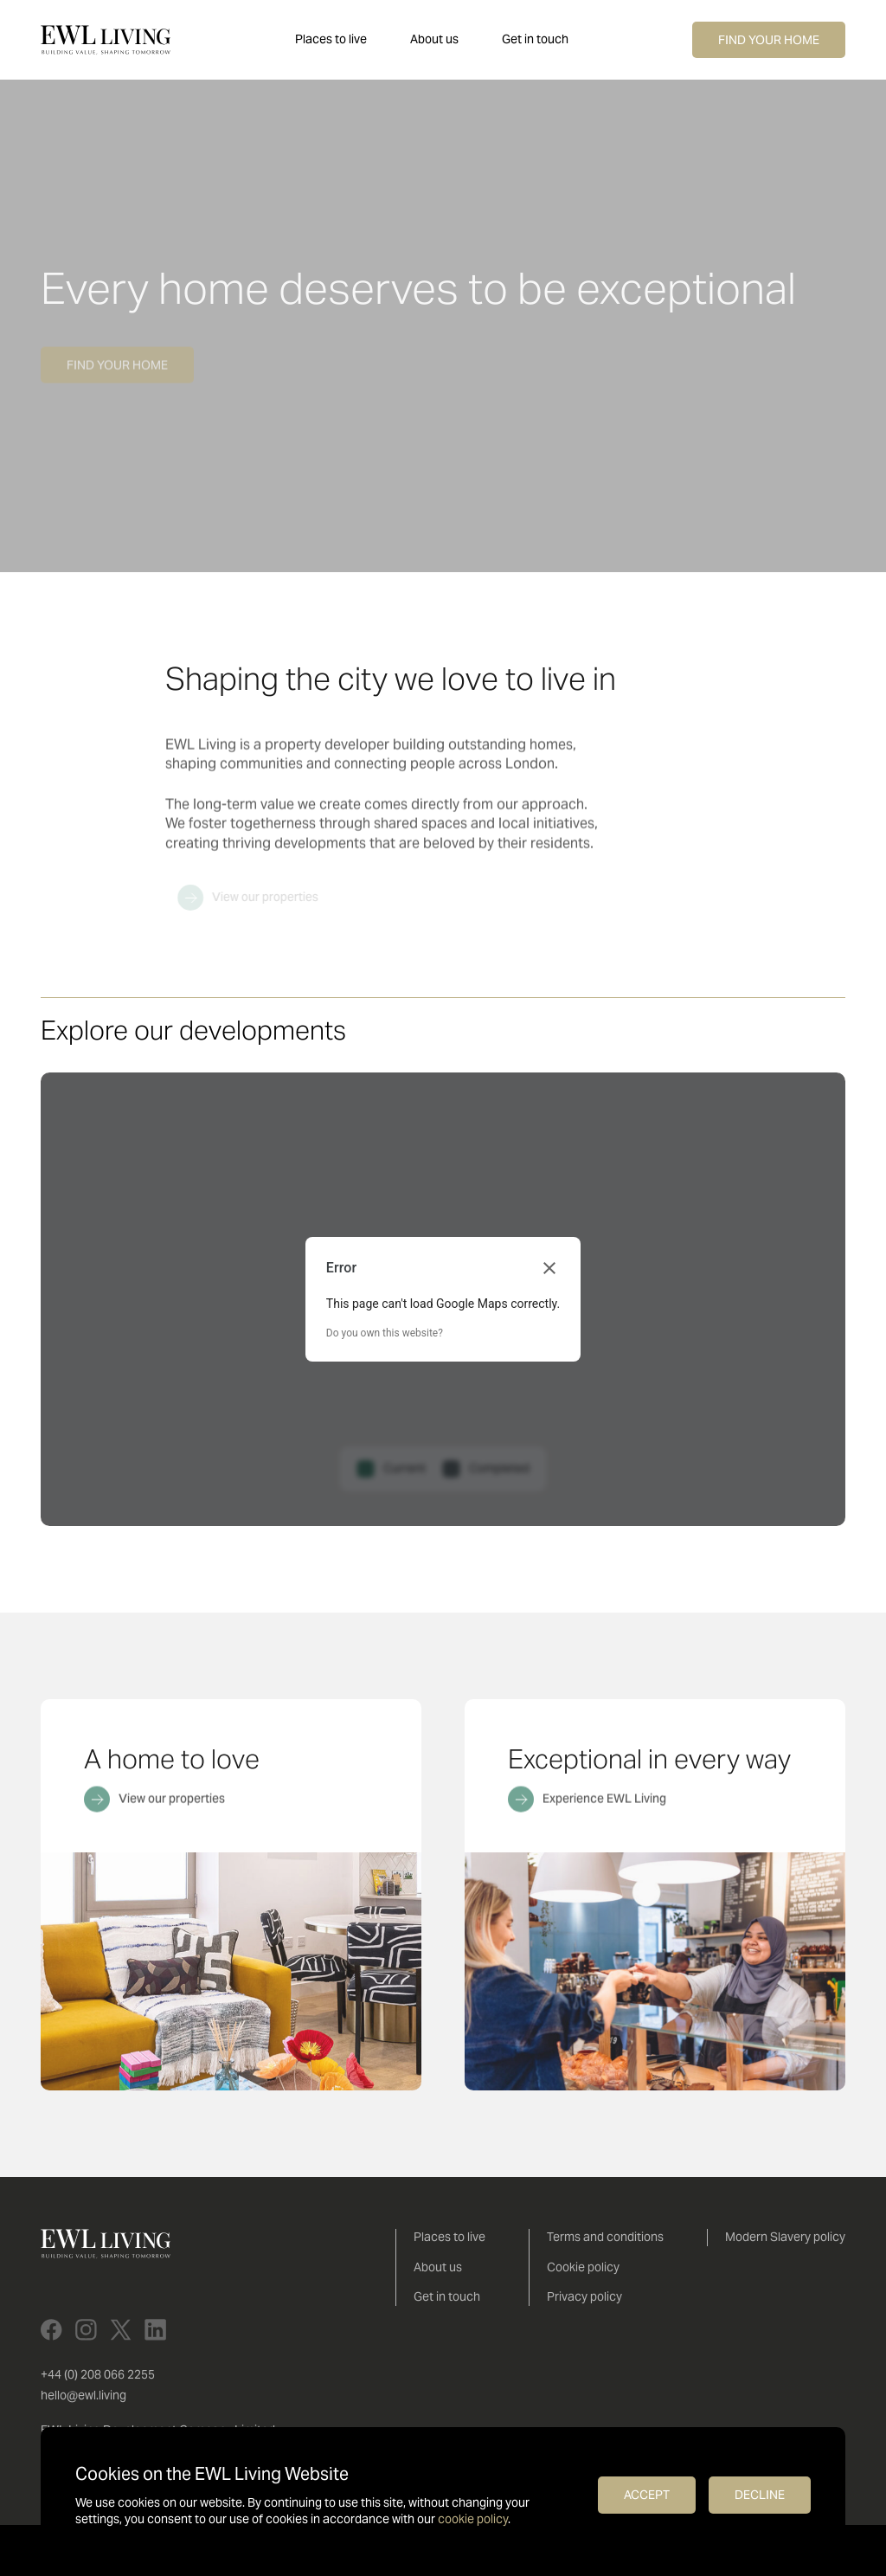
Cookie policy (583, 2267)
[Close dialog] (549, 1268)
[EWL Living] (105, 40)
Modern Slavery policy (785, 2236)
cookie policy (473, 2519)
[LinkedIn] (155, 2330)
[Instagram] (86, 2330)
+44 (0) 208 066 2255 (98, 2374)
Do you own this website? (384, 1333)
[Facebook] (51, 2330)
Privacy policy (584, 2296)
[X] (121, 2330)
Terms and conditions (605, 2236)
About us (434, 39)
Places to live (331, 39)
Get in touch (535, 39)
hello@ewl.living (83, 2395)
